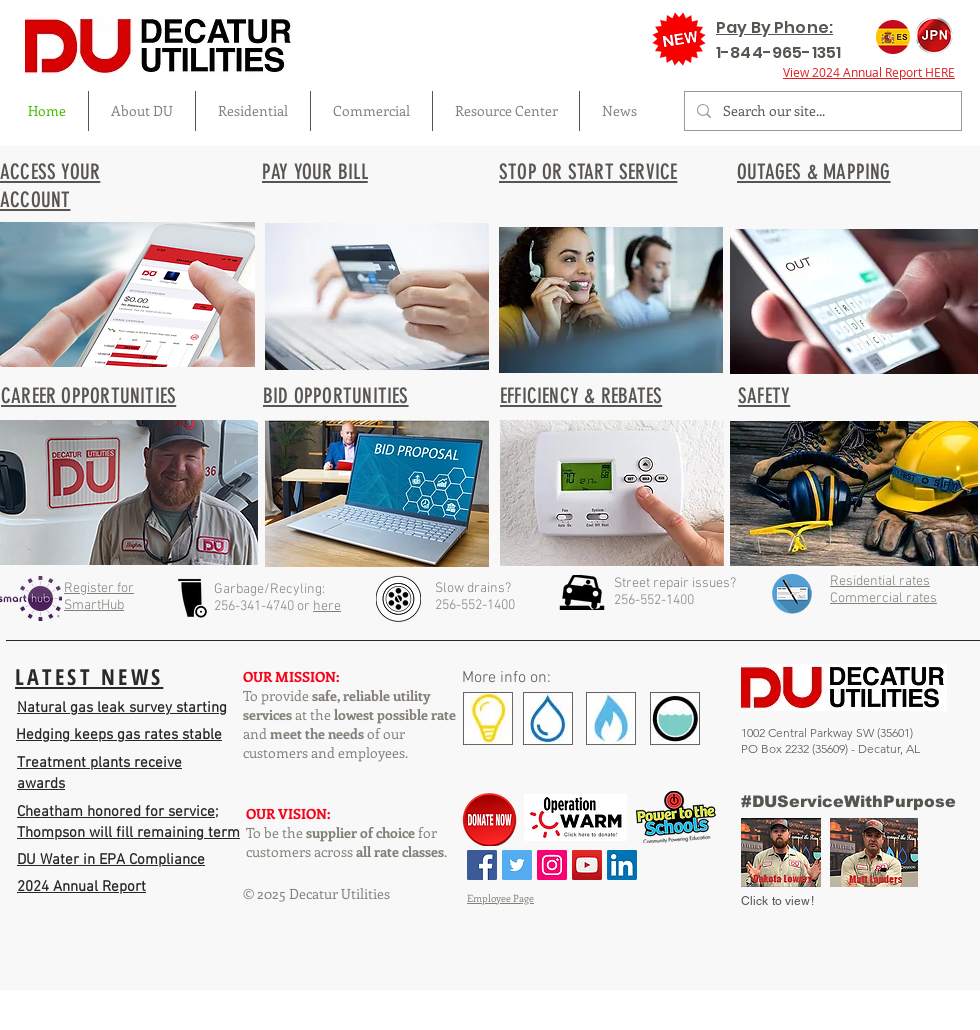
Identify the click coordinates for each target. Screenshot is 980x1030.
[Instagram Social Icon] (552, 865)
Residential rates (880, 581)
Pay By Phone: (774, 27)
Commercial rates (883, 598)
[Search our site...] (821, 111)
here (327, 606)
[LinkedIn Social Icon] (622, 865)
